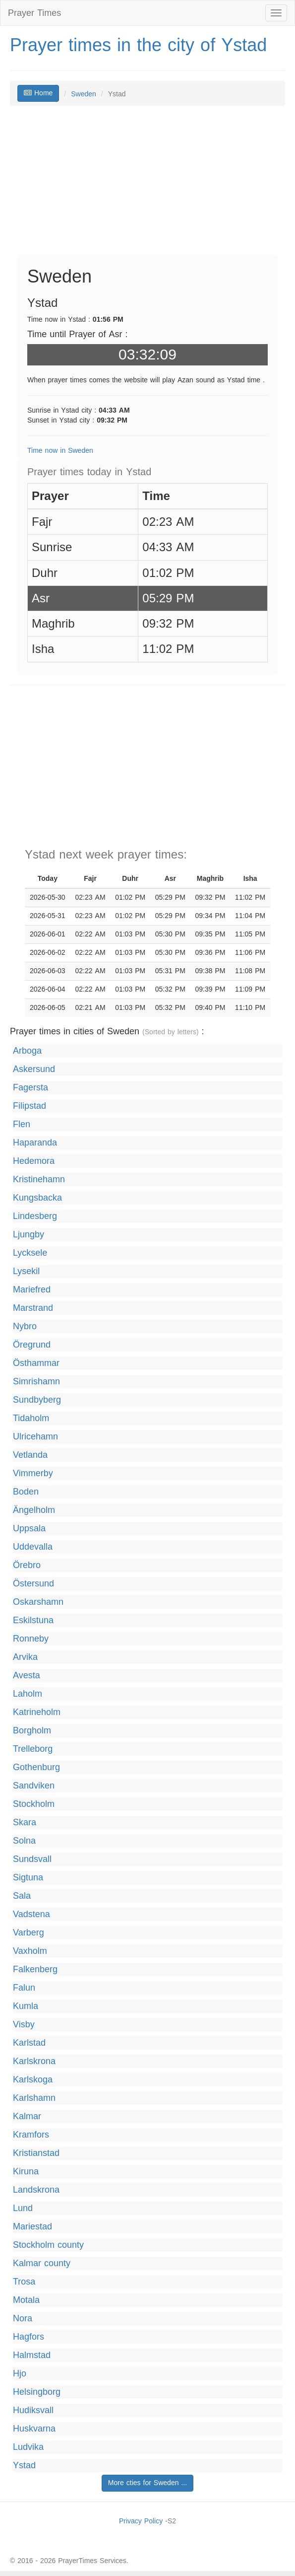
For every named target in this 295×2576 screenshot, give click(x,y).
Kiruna (26, 2171)
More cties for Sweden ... (147, 2483)
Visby (24, 2024)
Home (38, 93)
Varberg (28, 1932)
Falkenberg (35, 1969)
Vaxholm (30, 1951)
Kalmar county (41, 2263)
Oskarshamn (38, 1602)
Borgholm (32, 1730)
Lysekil (26, 1271)
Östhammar (36, 1363)
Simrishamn (36, 1381)
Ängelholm (34, 1510)
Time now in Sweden (60, 450)
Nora (22, 2318)
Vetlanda (30, 1455)
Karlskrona (34, 2061)
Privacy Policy (141, 2521)
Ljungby (28, 1234)
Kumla (25, 2006)
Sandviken (34, 1785)
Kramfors (31, 2135)
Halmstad (32, 2355)
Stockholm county (48, 2245)
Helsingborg (36, 2392)
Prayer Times (34, 12)
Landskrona (36, 2190)
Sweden (83, 94)
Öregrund (32, 1345)
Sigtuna (28, 1877)
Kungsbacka (37, 1198)
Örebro (27, 1565)
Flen (21, 1124)
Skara (24, 1822)
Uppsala (29, 1528)
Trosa (24, 2282)
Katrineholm (36, 1712)
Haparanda (35, 1142)
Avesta (26, 1675)
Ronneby (31, 1639)
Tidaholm (31, 1418)
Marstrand (33, 1308)
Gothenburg (36, 1767)
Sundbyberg (37, 1400)
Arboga (27, 1051)
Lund (23, 2208)
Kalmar (27, 2116)
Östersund (33, 1583)
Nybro (25, 1326)
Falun (24, 1988)
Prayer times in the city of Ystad (138, 45)
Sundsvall (32, 1859)
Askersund (34, 1069)
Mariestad (32, 2226)
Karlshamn (34, 2098)
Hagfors (28, 2337)
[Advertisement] (147, 185)
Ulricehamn (35, 1436)
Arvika (25, 1657)
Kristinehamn (39, 1179)
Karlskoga (33, 2079)
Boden (26, 1492)
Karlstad (29, 2043)
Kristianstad (36, 2153)
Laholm (27, 1694)
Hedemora (34, 1161)
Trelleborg (33, 1749)
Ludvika (28, 2447)
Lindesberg (35, 1216)
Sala (22, 1896)
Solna (24, 1841)
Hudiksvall (33, 2410)
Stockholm (34, 1804)
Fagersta (30, 1087)
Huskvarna (34, 2428)
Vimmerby (33, 1473)
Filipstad (29, 1106)
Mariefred (32, 1289)
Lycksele (30, 1253)
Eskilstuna (33, 1620)
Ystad (24, 2465)
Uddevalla (33, 1547)
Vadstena (31, 1914)
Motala (26, 2300)
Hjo (19, 2373)
